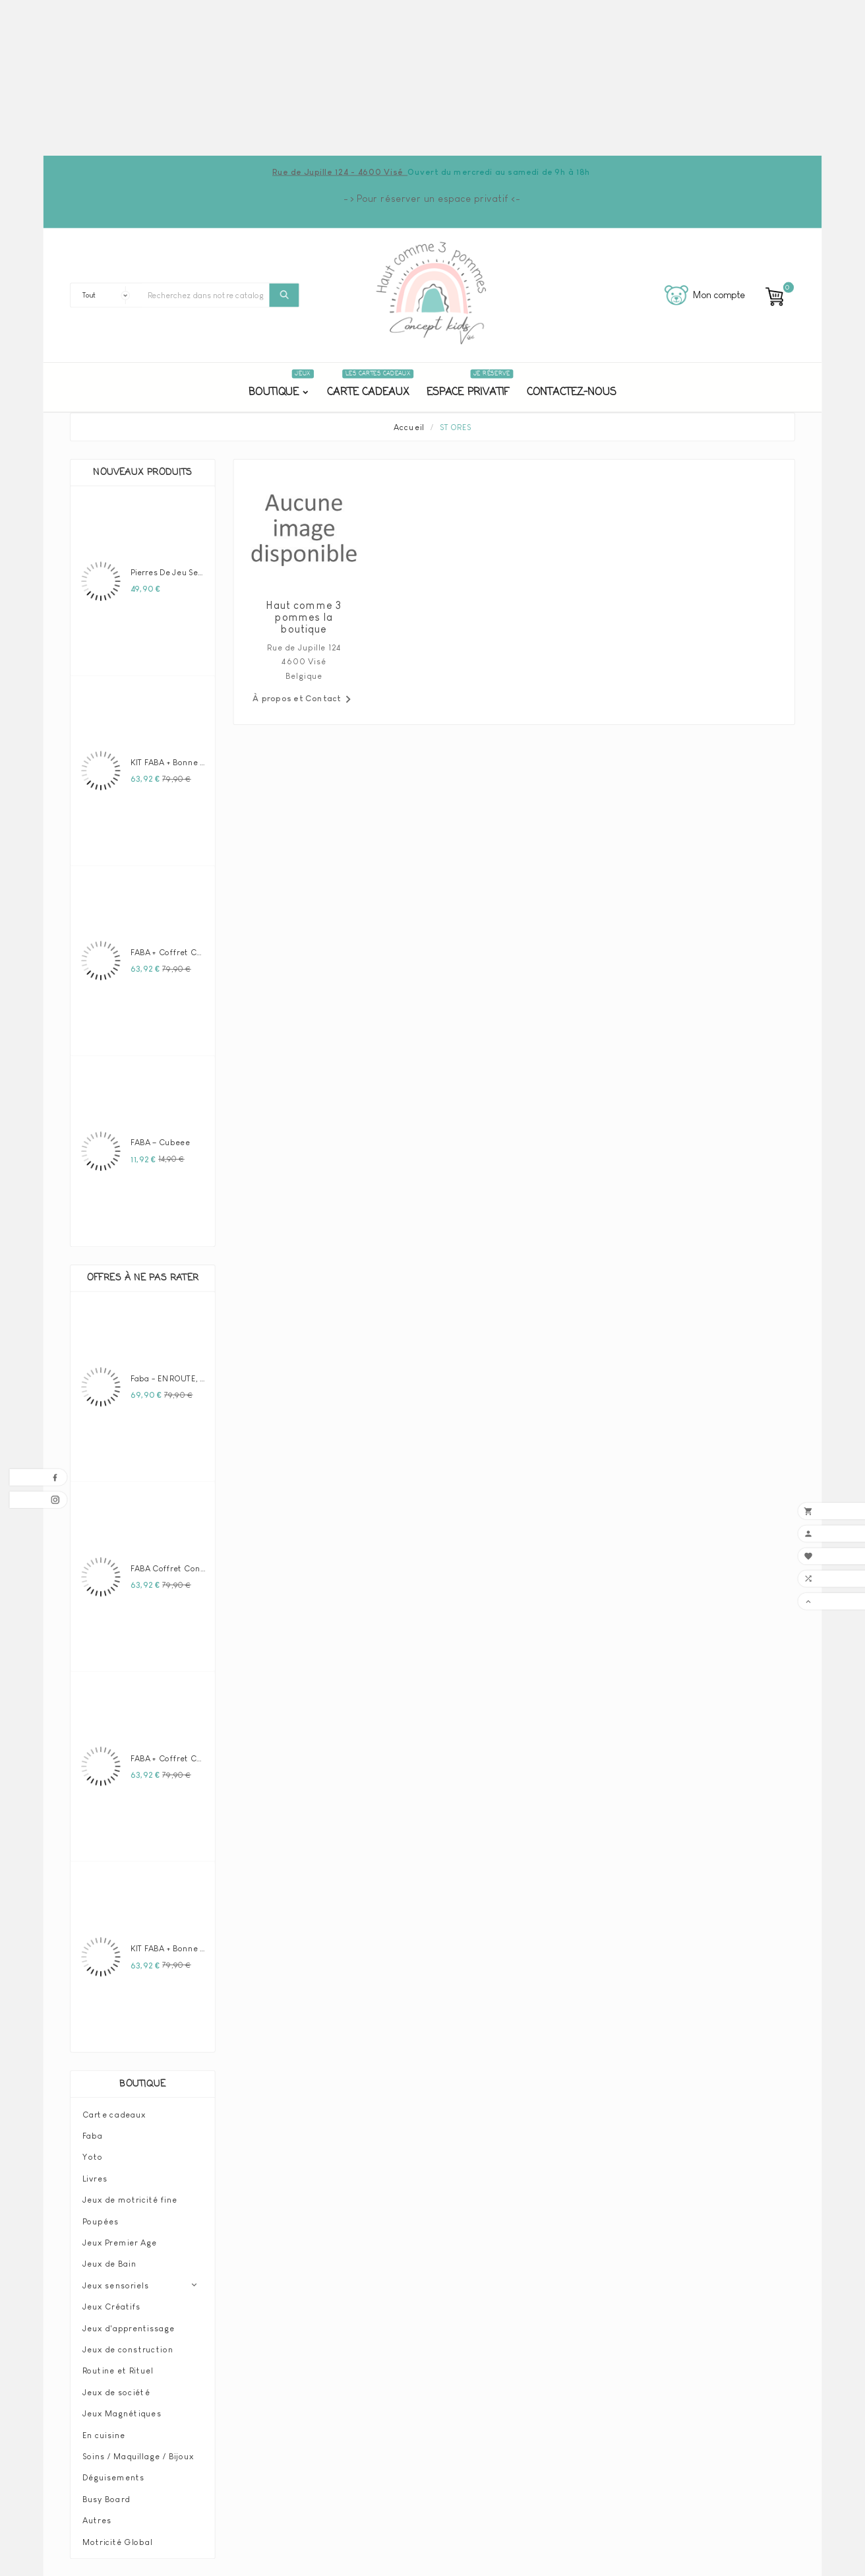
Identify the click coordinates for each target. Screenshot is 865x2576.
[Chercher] (206, 295)
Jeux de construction (127, 2349)
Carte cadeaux (114, 2114)
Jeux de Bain (109, 2264)
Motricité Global (117, 2541)
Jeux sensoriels (115, 2285)
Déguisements (113, 2477)
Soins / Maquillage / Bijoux (138, 2456)
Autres (96, 2520)
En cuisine (103, 2434)
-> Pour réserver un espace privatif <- (432, 199)
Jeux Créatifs (111, 2306)
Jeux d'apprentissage (128, 2328)
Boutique (142, 2084)
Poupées (100, 2221)
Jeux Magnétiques (122, 2413)
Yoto (93, 2157)
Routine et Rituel (118, 2370)
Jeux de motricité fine (129, 2199)
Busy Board (106, 2498)
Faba (92, 2135)
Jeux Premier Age (119, 2242)
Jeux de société (116, 2392)
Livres (94, 2178)
